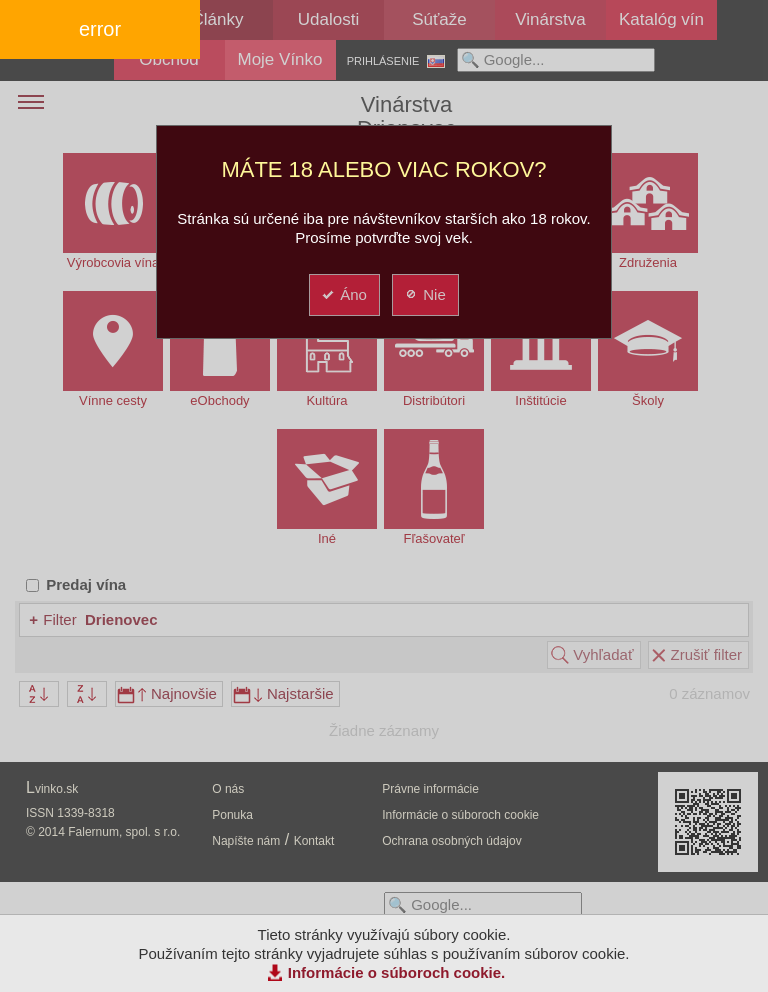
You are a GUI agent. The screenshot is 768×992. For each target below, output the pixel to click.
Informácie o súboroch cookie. (397, 972)
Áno (343, 294)
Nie (424, 294)
